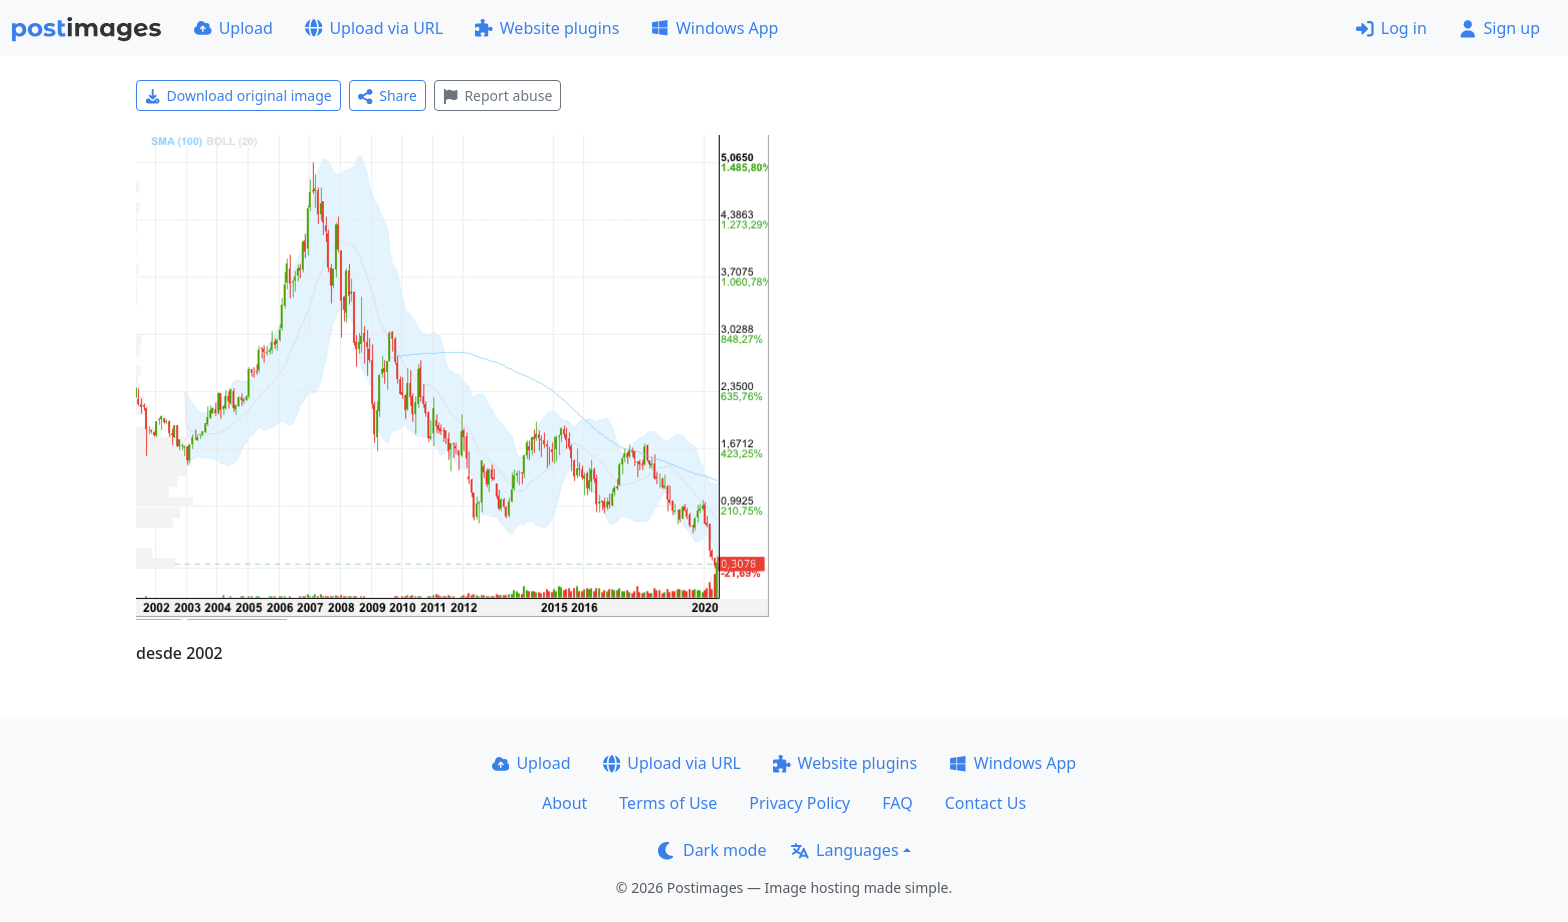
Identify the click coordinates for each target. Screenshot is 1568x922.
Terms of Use (668, 803)
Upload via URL (374, 28)
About (564, 803)
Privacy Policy (799, 803)
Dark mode (712, 850)
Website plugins (547, 28)
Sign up (1499, 28)
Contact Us (985, 803)
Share (387, 95)
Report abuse (497, 95)
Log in (1391, 28)
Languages (844, 850)
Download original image (238, 95)
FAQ (897, 803)
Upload (233, 28)
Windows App (714, 28)
